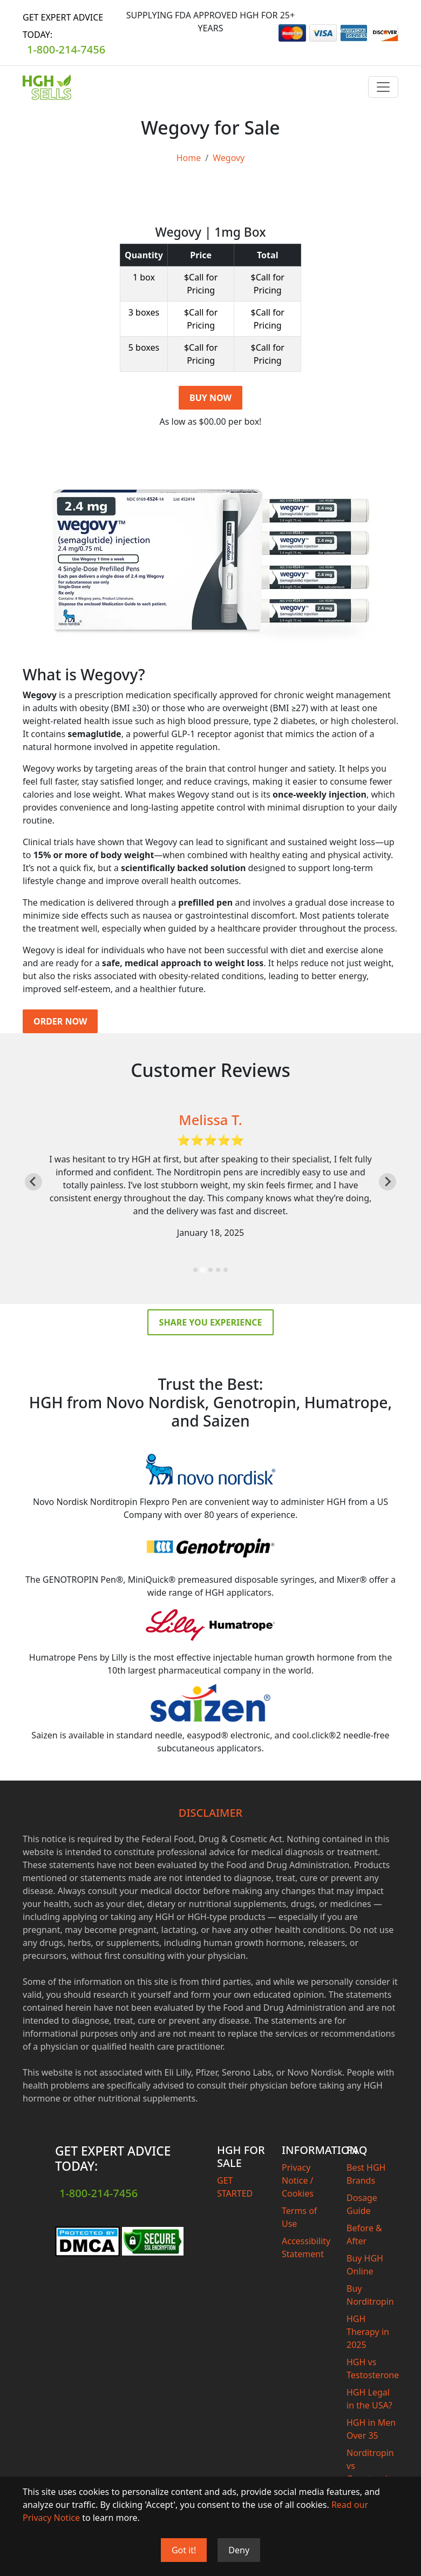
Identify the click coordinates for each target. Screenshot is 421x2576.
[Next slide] (387, 1181)
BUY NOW (210, 398)
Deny (238, 2550)
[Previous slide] (33, 1181)
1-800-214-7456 (66, 49)
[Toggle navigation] (383, 87)
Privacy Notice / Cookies (298, 2180)
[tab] (195, 1270)
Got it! (184, 2550)
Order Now (60, 1021)
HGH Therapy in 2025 (368, 2332)
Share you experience (210, 1322)
